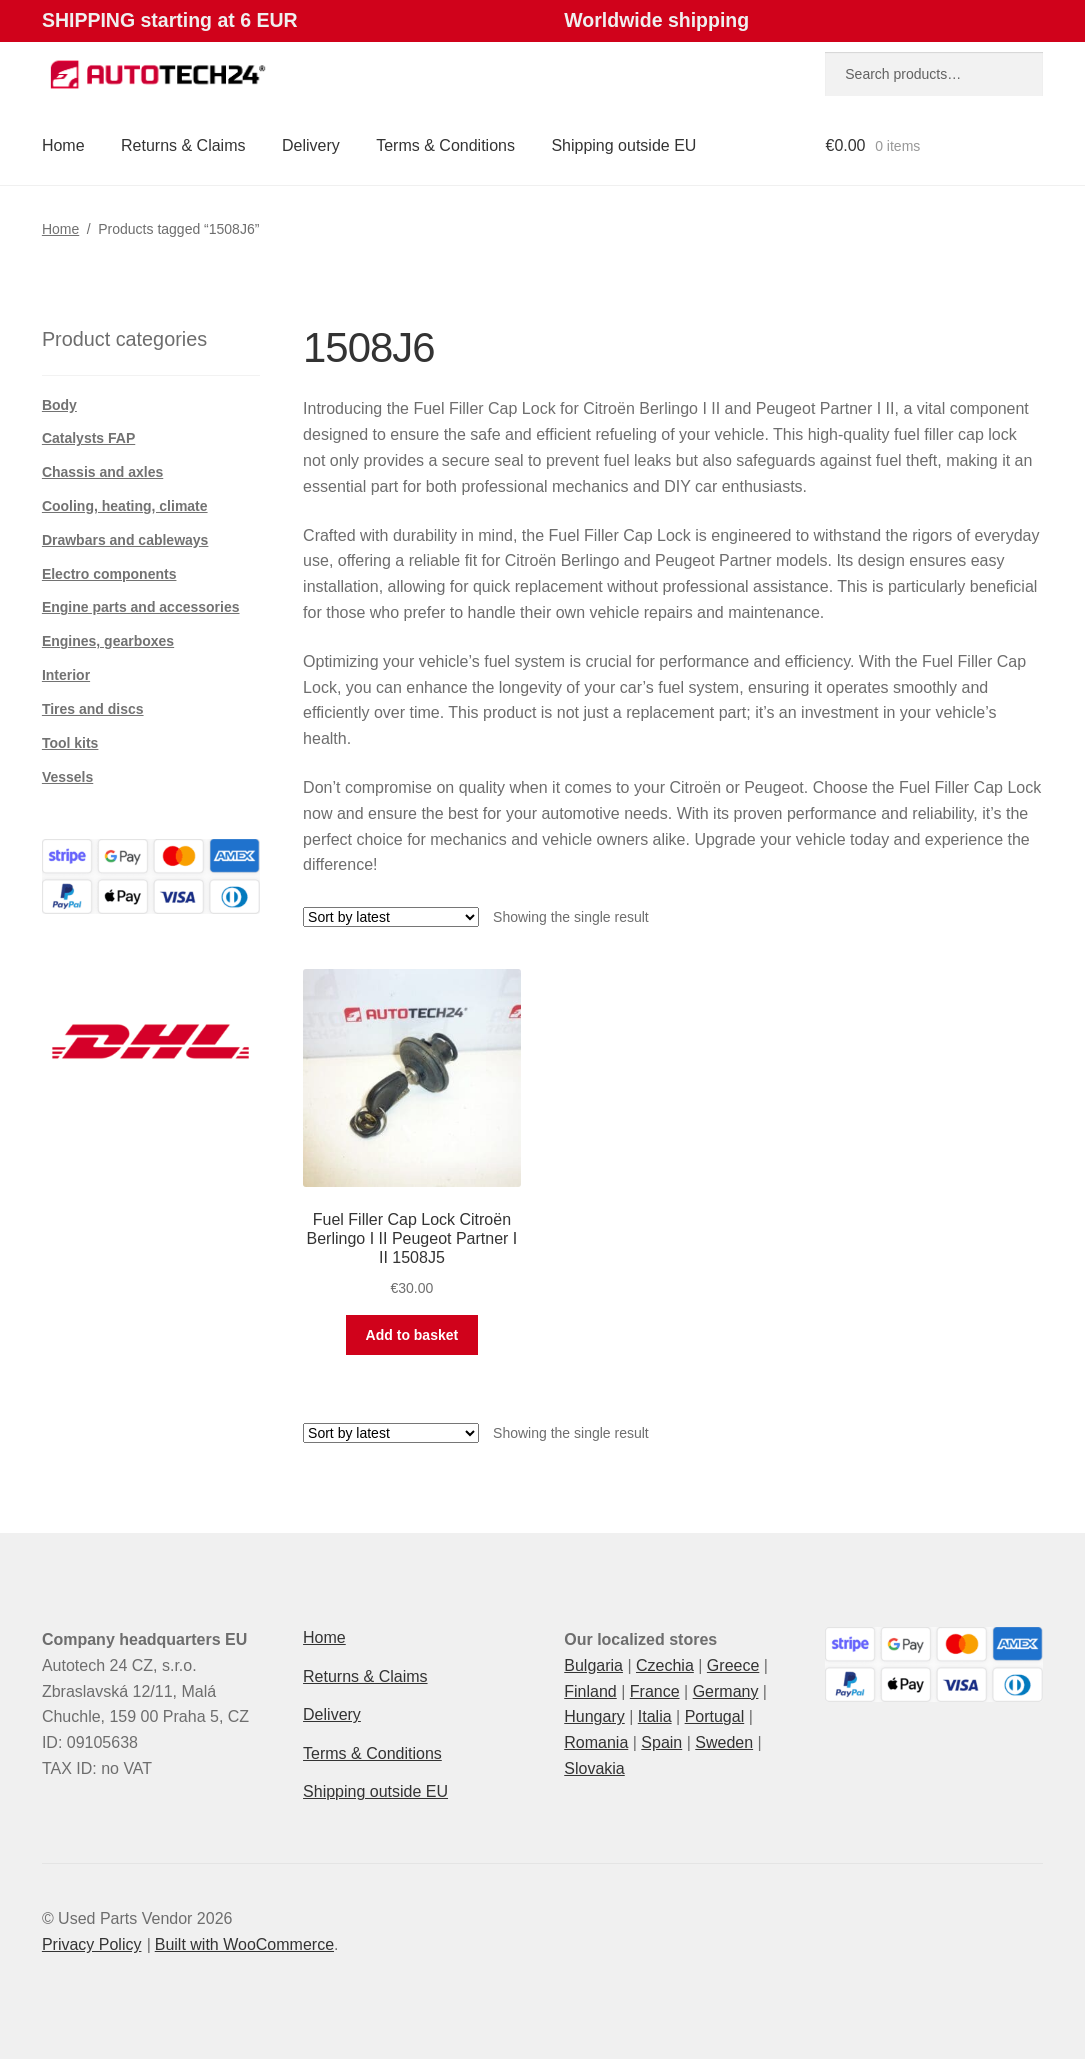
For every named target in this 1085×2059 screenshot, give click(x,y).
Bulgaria (593, 1665)
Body (59, 405)
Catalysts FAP (88, 438)
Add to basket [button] (412, 1335)
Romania (596, 1742)
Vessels (67, 777)
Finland (590, 1691)
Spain (661, 1742)
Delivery (311, 145)
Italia (655, 1716)
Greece (733, 1665)
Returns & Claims (183, 145)
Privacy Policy (92, 1944)
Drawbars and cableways (125, 540)
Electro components (109, 574)
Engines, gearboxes (108, 641)
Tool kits (70, 743)
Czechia (665, 1665)
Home (63, 145)
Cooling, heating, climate (125, 506)
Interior (66, 675)
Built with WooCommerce (244, 1944)
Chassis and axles (102, 472)
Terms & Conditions (445, 145)
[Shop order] (391, 917)
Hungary (594, 1716)
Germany (726, 1691)
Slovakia (594, 1768)
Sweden (724, 1742)
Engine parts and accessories (141, 607)
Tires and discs (93, 709)
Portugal (715, 1716)
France (655, 1691)
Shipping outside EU (623, 145)
